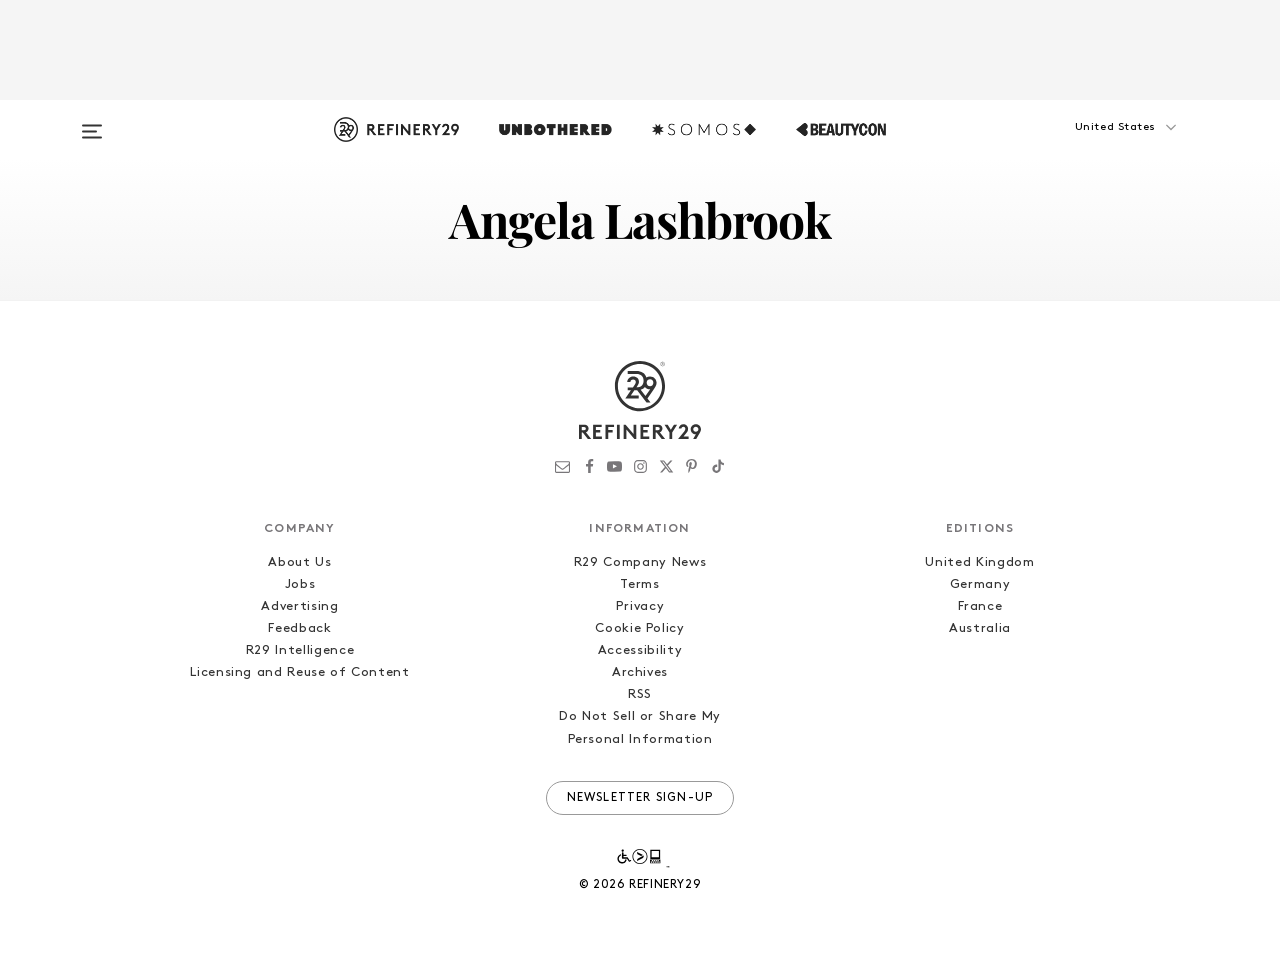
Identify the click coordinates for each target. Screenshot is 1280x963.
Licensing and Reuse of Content (300, 672)
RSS (640, 694)
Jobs (300, 584)
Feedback (299, 628)
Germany (980, 584)
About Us (299, 562)
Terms (639, 584)
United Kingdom (979, 562)
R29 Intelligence (300, 650)
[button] (1090, 147)
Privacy (640, 606)
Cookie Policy (639, 628)
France (980, 606)
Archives (640, 672)
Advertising (299, 606)
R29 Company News (640, 562)
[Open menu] (92, 122)
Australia (980, 628)
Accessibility (640, 650)
